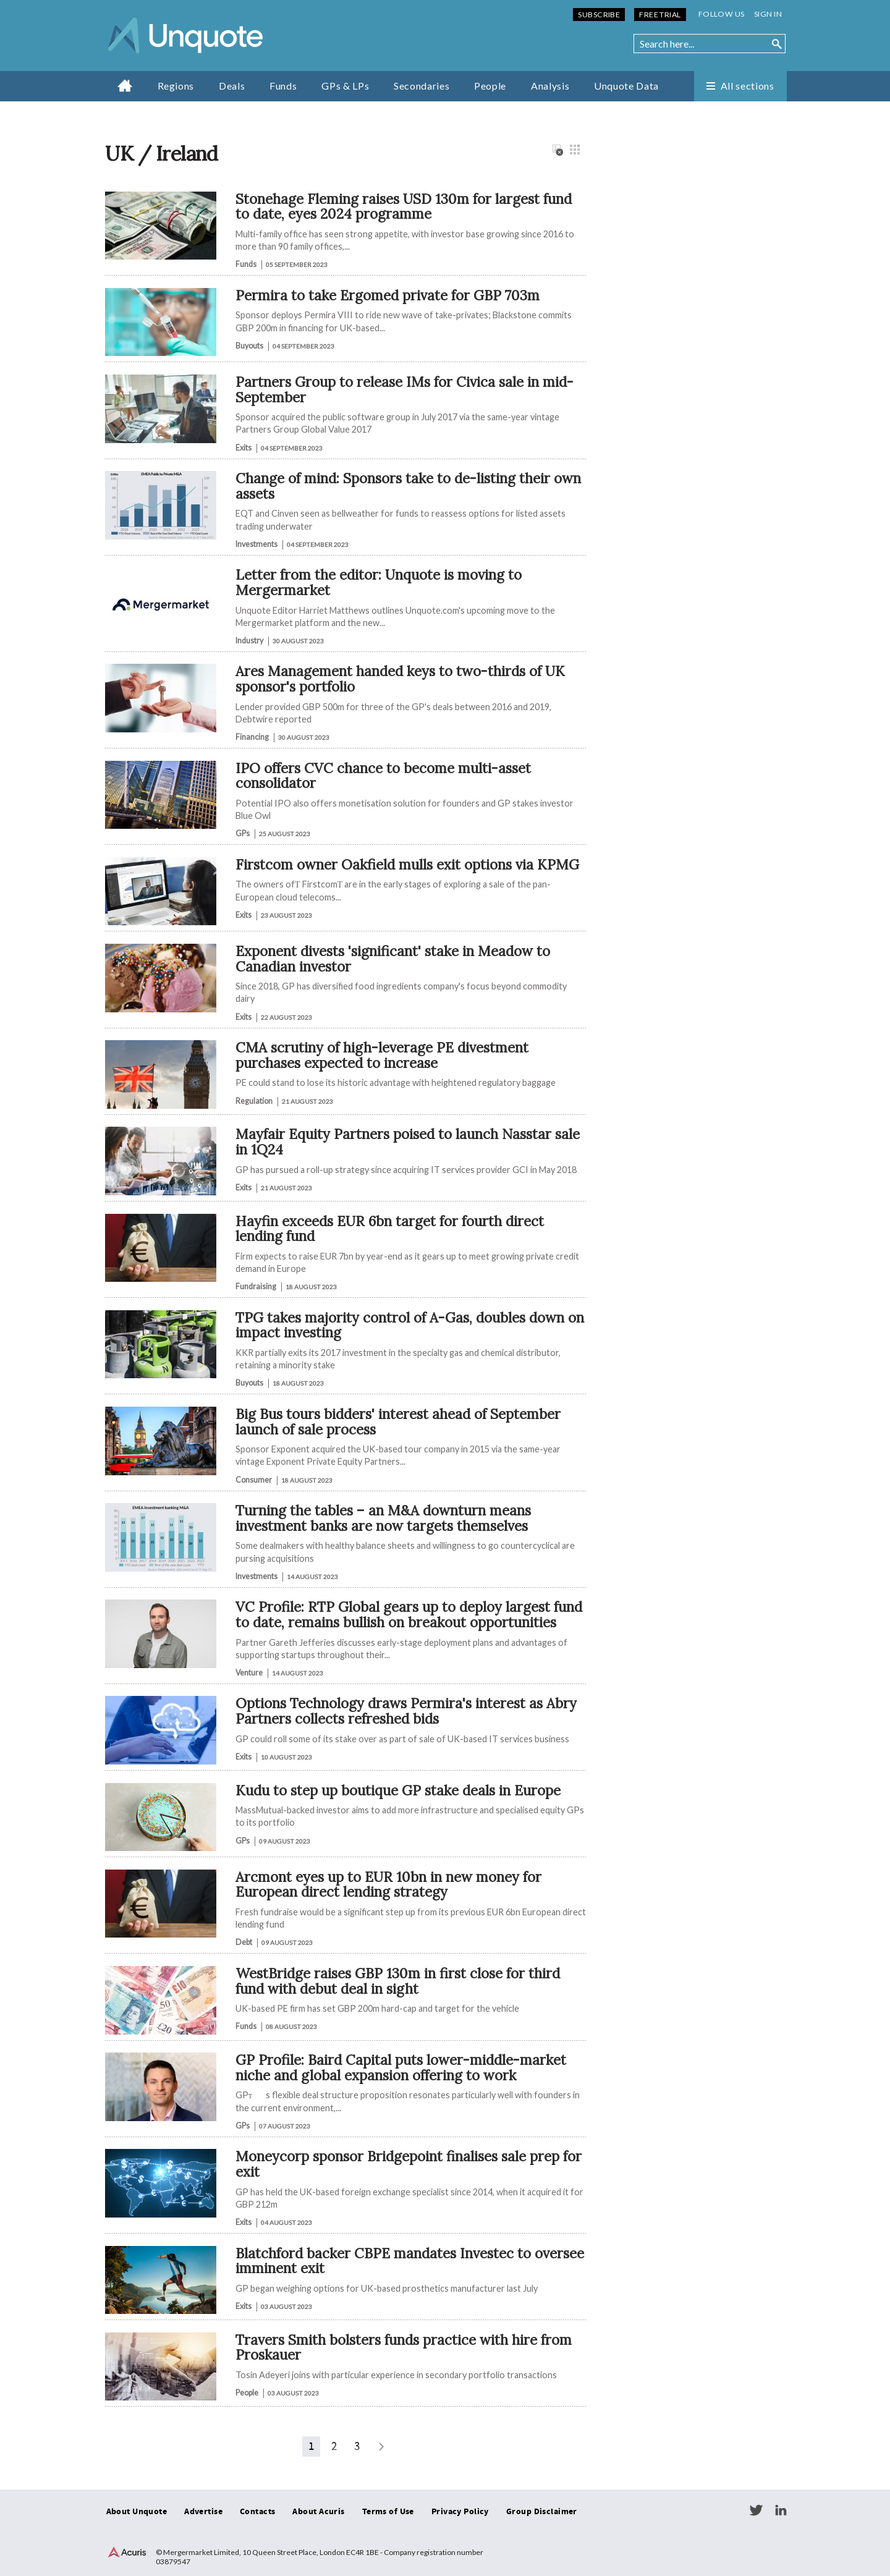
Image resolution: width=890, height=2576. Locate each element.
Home (125, 85)
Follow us (721, 14)
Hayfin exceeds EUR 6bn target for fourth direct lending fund (389, 1228)
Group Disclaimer (541, 2512)
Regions (176, 85)
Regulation (254, 1101)
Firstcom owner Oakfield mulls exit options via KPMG (407, 864)
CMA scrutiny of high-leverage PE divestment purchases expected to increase (381, 1055)
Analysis (550, 85)
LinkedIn (780, 2510)
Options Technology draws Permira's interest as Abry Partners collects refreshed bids (406, 1710)
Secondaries (421, 85)
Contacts (257, 2512)
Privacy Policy (460, 2512)
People (490, 85)
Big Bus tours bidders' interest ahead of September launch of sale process (398, 1421)
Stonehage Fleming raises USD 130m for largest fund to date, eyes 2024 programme (403, 206)
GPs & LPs (345, 85)
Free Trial (659, 14)
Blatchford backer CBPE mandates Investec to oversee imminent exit (409, 2260)
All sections (747, 85)
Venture (249, 1672)
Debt (243, 1942)
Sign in (768, 14)
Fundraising (255, 1286)
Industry (249, 640)
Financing (252, 737)
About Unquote (136, 2512)
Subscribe (599, 14)
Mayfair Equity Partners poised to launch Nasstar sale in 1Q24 (407, 1141)
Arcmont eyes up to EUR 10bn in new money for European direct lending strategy (388, 1884)
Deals (232, 85)
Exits (243, 447)
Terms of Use (388, 2512)
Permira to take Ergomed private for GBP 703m (387, 295)
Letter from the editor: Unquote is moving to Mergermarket (378, 582)
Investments (256, 544)
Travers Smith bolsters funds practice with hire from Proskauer (403, 2347)
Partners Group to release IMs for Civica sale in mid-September (404, 389)
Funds (283, 85)
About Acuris (318, 2512)
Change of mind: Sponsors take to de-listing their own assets (408, 485)
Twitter (755, 2510)
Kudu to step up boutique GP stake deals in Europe (398, 1790)
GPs (242, 833)
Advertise (203, 2512)
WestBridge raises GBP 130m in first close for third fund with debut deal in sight (397, 1981)
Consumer (253, 1480)
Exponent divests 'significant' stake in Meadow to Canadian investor (392, 958)
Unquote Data (626, 85)
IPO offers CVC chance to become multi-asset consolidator (383, 775)
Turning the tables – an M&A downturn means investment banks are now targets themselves (383, 1518)
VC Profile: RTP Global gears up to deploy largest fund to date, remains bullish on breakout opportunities (408, 1614)
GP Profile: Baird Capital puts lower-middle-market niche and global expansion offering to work (400, 2067)
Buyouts (249, 345)
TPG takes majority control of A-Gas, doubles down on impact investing (409, 1325)
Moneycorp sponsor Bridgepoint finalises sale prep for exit (408, 2163)
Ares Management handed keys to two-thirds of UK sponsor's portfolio (400, 678)
